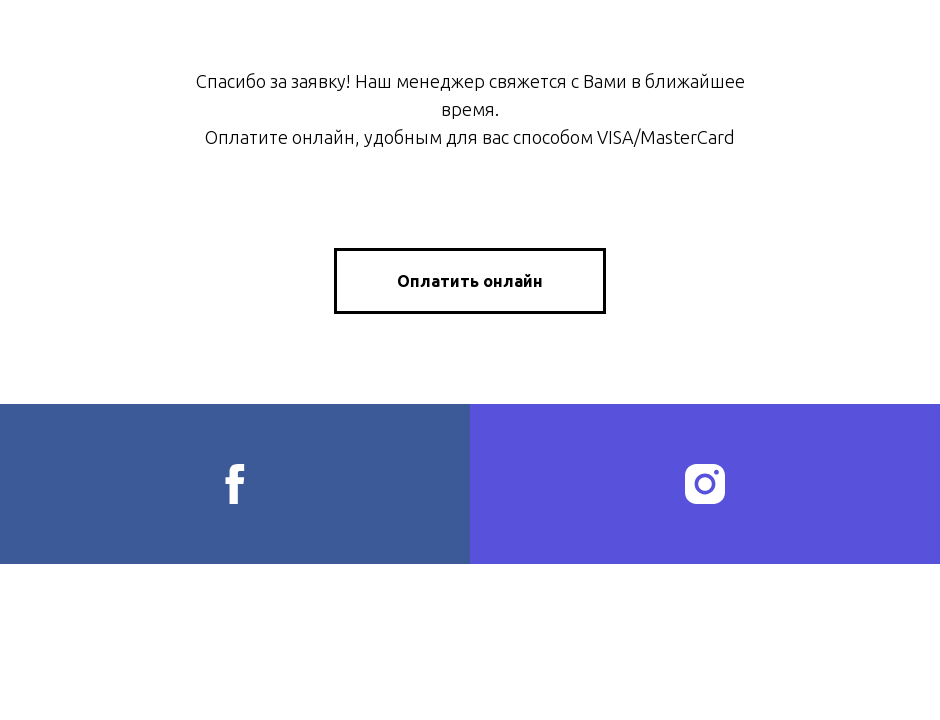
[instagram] (705, 484)
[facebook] (235, 484)
